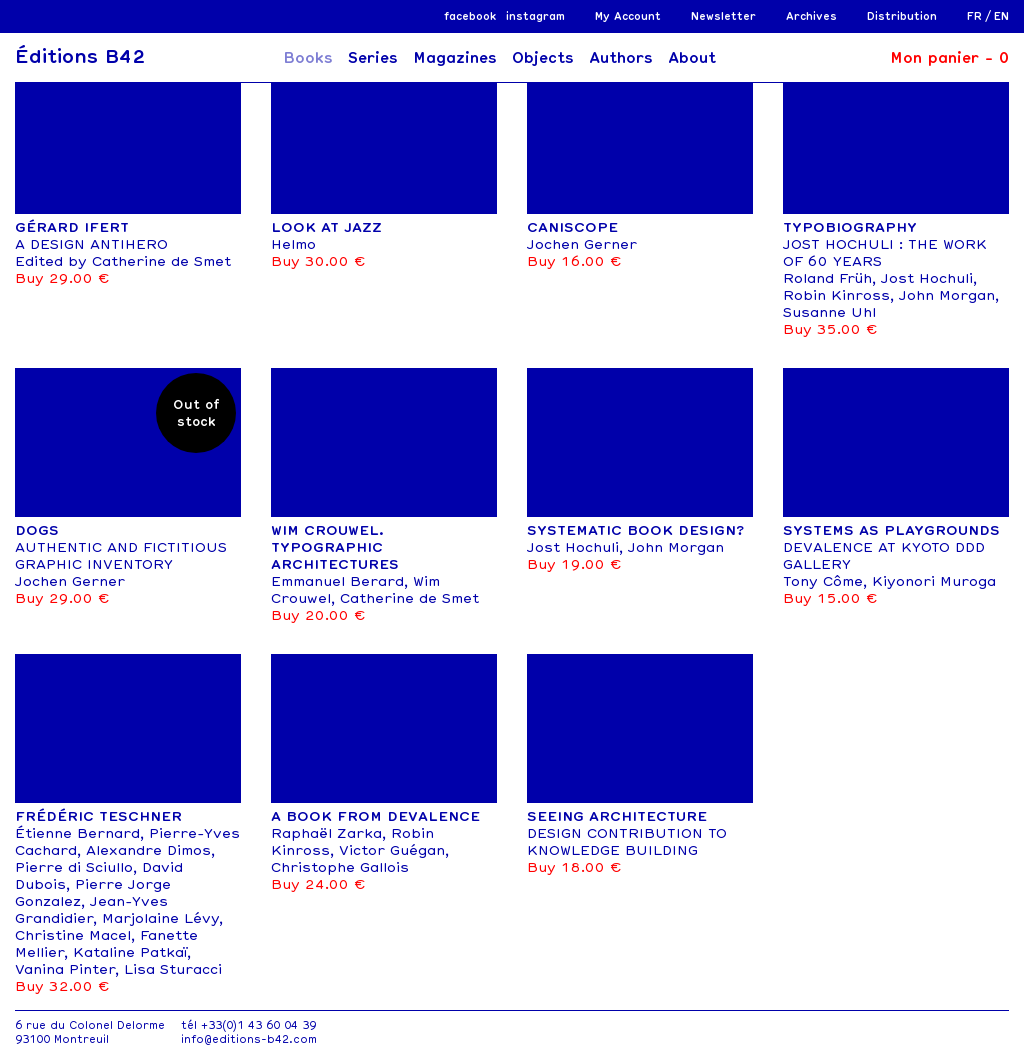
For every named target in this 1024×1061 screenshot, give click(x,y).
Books (308, 58)
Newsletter (723, 16)
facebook (470, 16)
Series (373, 58)
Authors (621, 58)
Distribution (902, 16)
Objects (543, 58)
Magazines (455, 58)
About (692, 58)
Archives (811, 16)
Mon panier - (949, 58)
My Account (628, 16)
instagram (535, 16)
